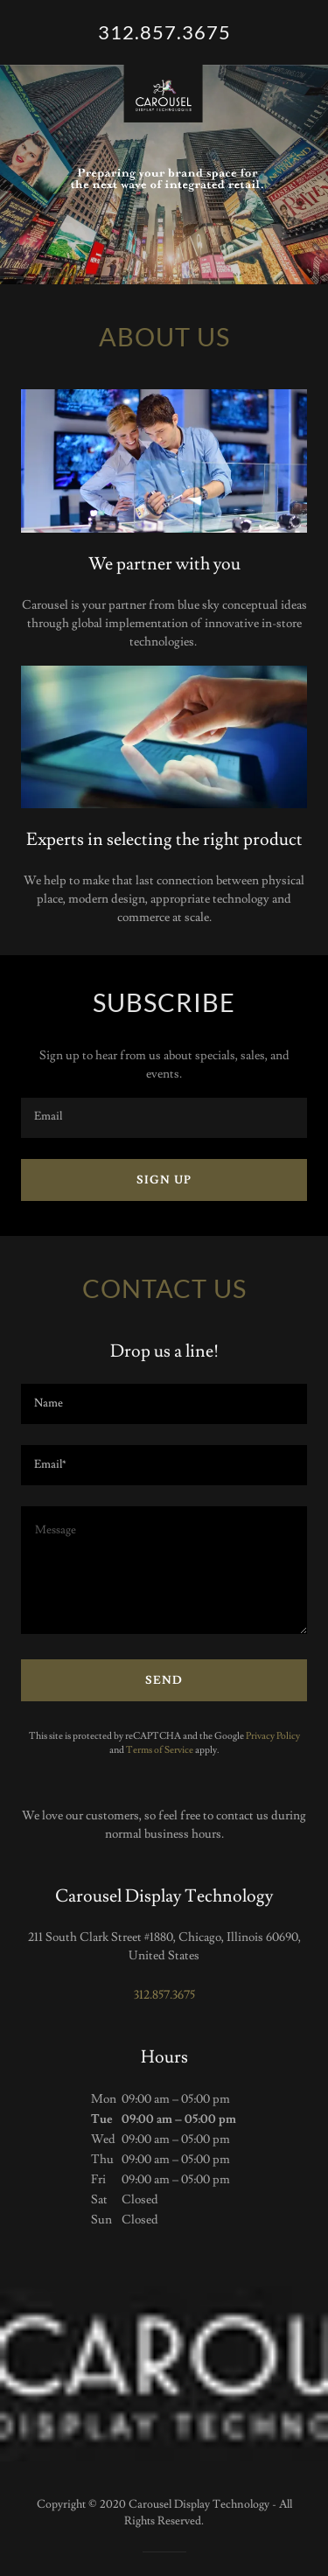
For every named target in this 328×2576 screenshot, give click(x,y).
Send (164, 1680)
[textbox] (164, 1118)
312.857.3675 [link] (164, 1995)
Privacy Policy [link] (273, 1735)
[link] (164, 32)
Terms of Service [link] (159, 1749)
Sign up (164, 1180)
